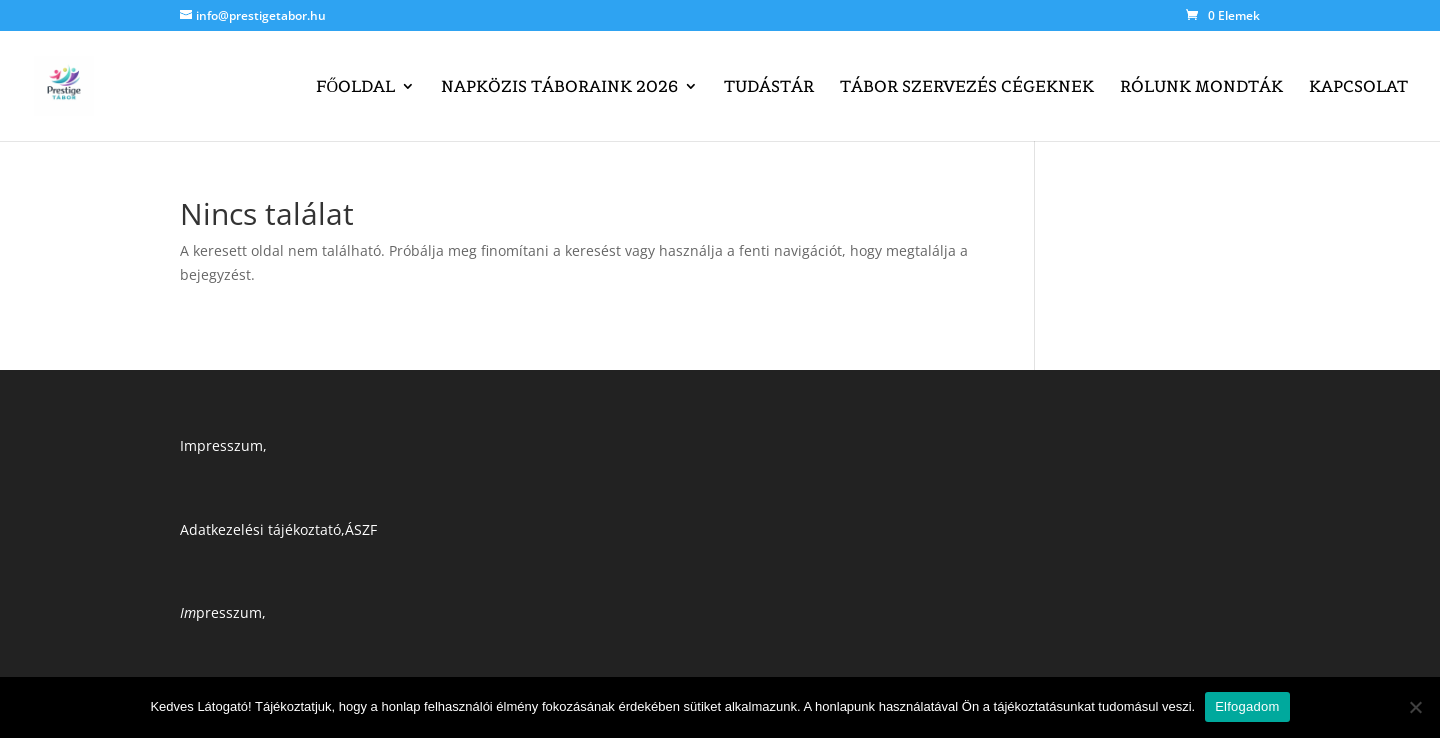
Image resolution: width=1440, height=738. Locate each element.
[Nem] (1415, 707)
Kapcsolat (1358, 87)
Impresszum (221, 445)
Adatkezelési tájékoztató (260, 529)
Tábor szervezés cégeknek (967, 87)
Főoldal (355, 87)
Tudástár (769, 87)
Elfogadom (1247, 706)
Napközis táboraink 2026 (559, 87)
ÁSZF (361, 529)
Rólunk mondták (1201, 87)
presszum (221, 612)
